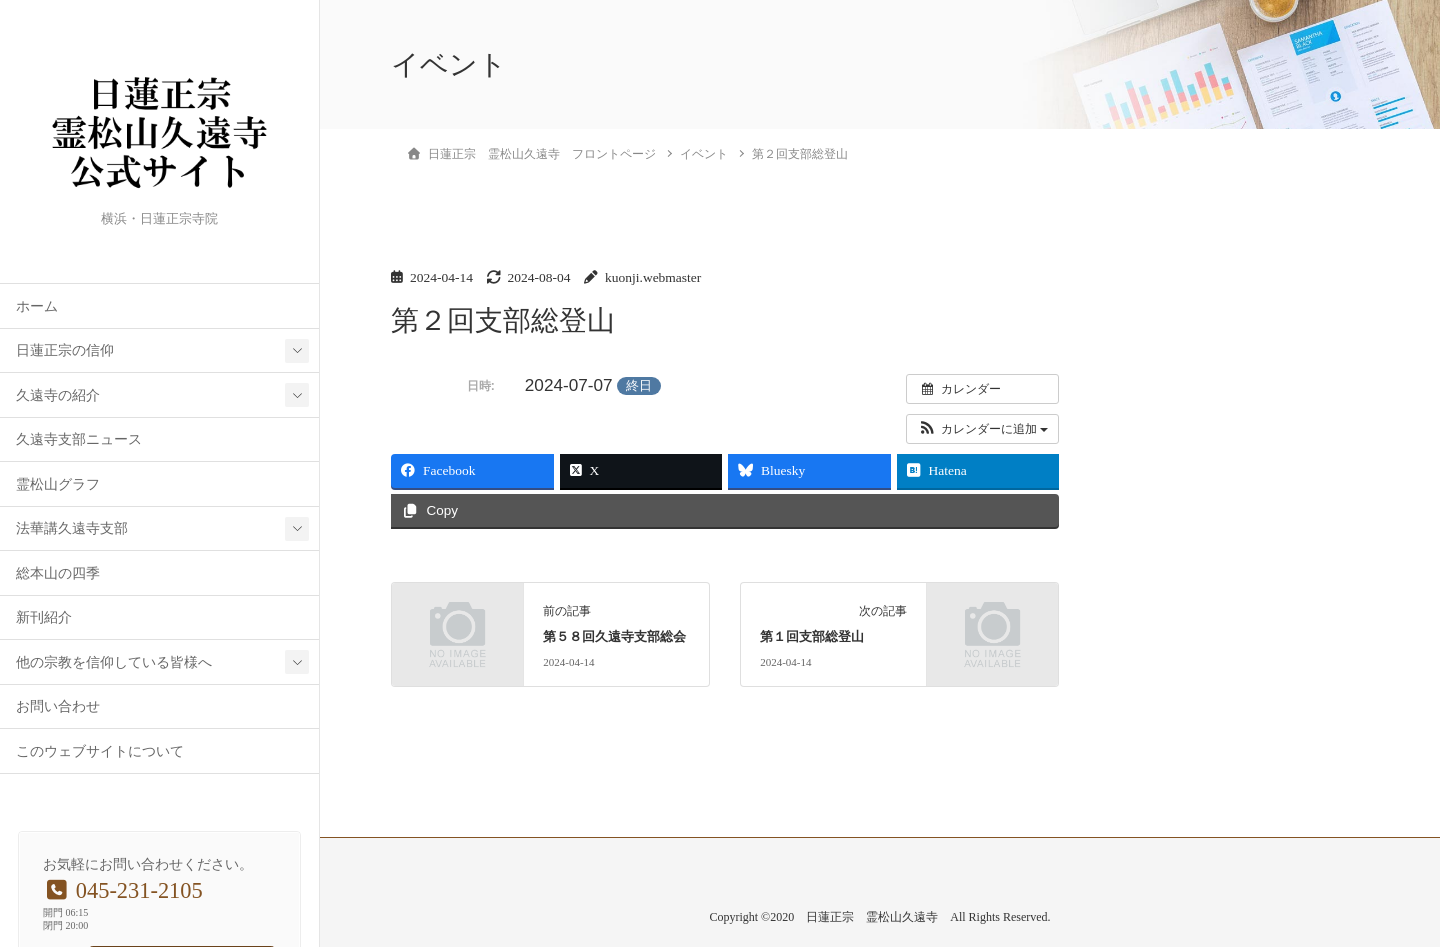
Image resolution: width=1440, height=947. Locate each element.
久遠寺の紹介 (58, 395)
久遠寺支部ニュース (79, 439)
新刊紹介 (44, 617)
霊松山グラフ (58, 484)
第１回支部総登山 (812, 637)
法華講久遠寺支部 (72, 528)
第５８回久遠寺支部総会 (614, 637)
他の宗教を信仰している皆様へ (114, 662)
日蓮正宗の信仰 (65, 350)
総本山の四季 (58, 573)
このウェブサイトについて (100, 751)
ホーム (37, 306)
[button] (982, 429)
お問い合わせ (58, 706)
